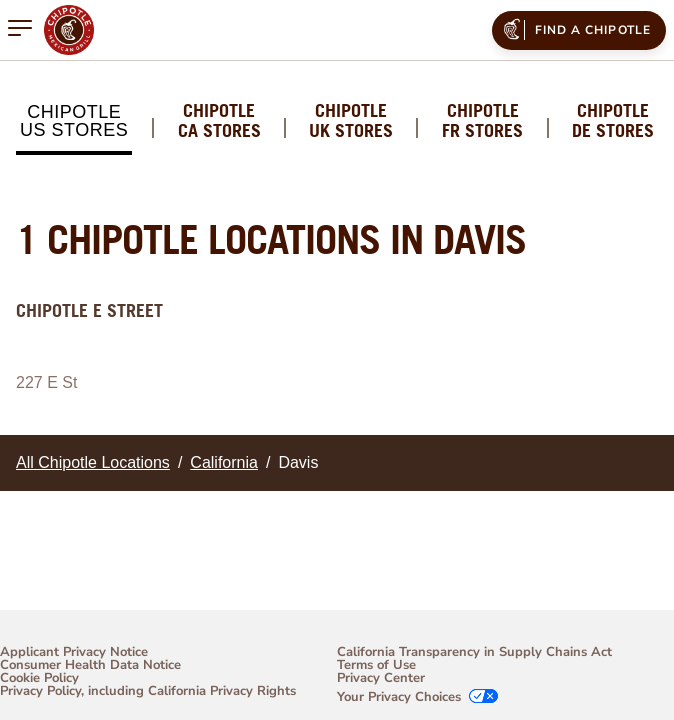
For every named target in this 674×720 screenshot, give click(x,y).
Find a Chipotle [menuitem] (575, 29)
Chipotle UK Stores (351, 121)
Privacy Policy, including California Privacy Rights (148, 692)
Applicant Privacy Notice (74, 652)
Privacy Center (381, 678)
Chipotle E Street (89, 310)
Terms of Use (376, 665)
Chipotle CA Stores (219, 121)
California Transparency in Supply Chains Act (474, 652)
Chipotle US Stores (74, 121)
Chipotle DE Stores (613, 121)
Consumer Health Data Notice (90, 665)
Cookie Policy (39, 678)
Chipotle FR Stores (482, 121)
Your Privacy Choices (399, 697)
